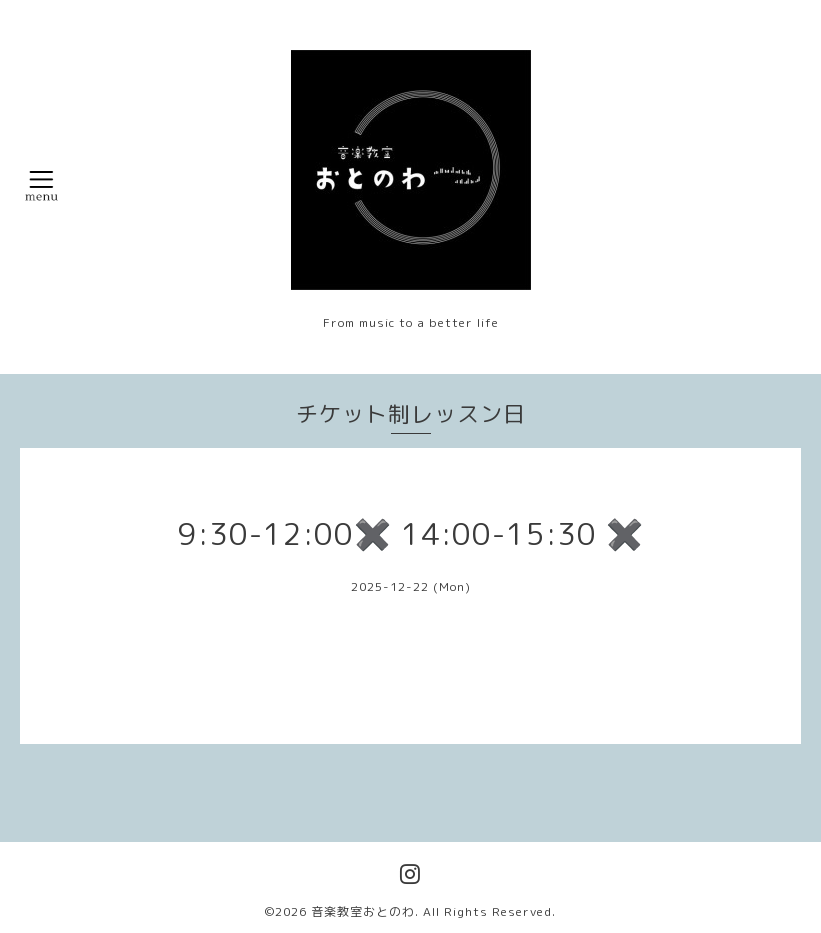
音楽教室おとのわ (363, 911)
